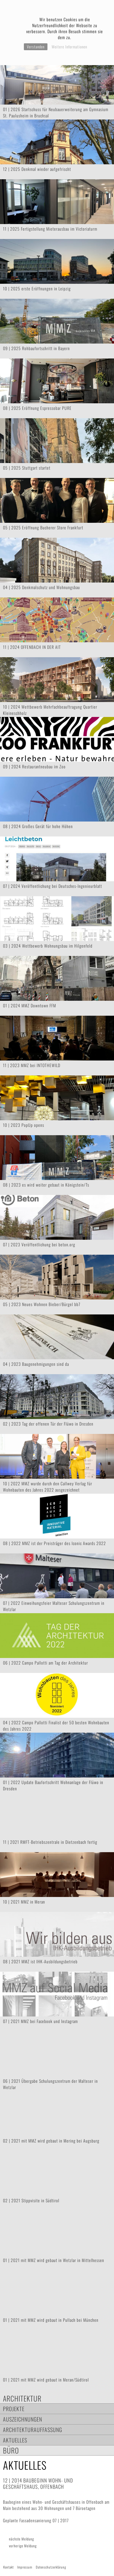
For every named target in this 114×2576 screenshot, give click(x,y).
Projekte (13, 2409)
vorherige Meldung (23, 2545)
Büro (11, 2450)
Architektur (22, 2398)
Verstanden (35, 47)
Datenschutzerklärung (51, 2567)
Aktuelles (15, 2440)
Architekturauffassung (32, 2429)
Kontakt (8, 2567)
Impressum (24, 2567)
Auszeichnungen (22, 2419)
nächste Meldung (21, 2538)
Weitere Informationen (69, 47)
